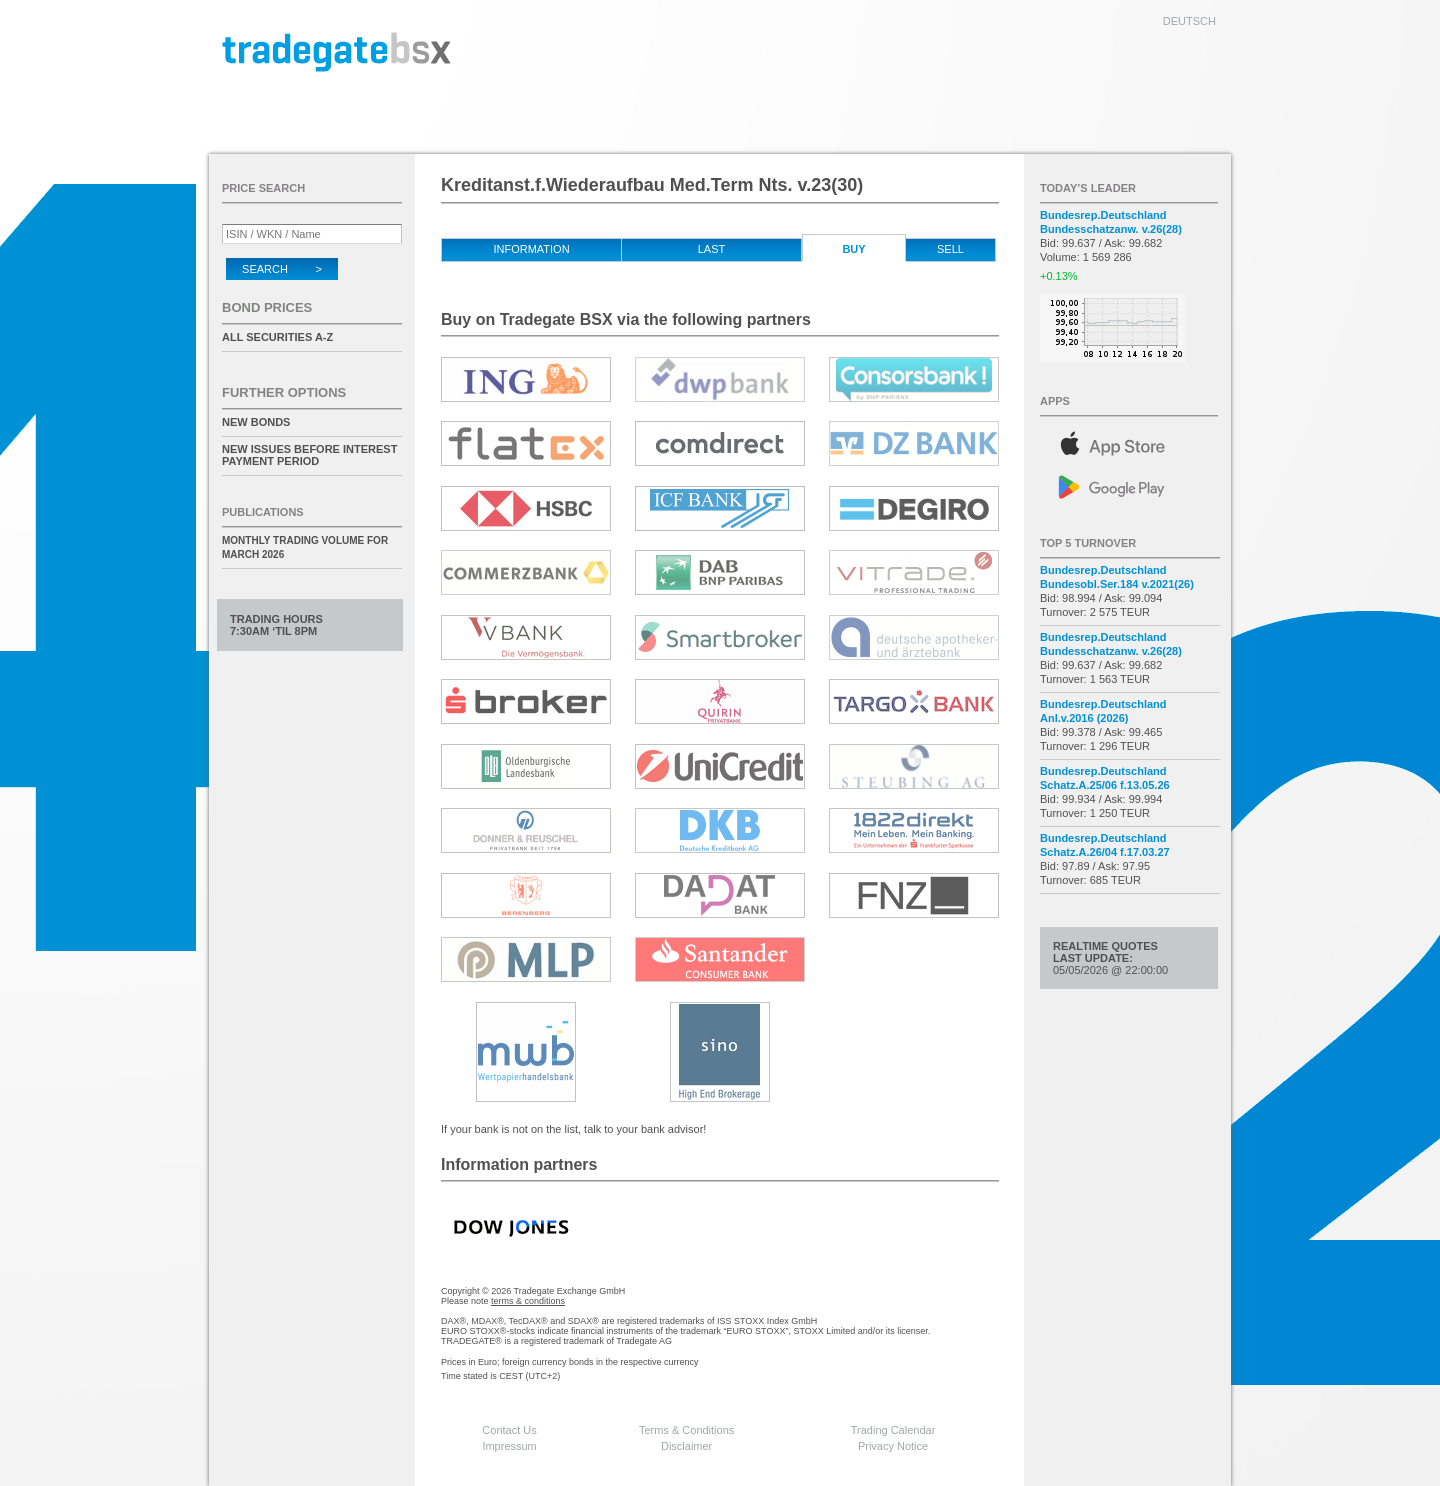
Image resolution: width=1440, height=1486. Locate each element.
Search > (282, 269)
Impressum (509, 1446)
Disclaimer (686, 1446)
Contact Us (509, 1430)
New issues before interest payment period (309, 455)
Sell (950, 249)
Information (531, 249)
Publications (263, 512)
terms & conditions (528, 1301)
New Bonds (256, 422)
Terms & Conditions (686, 1430)
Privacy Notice (893, 1446)
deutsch (1189, 21)
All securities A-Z (277, 337)
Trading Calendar (893, 1430)
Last (712, 249)
